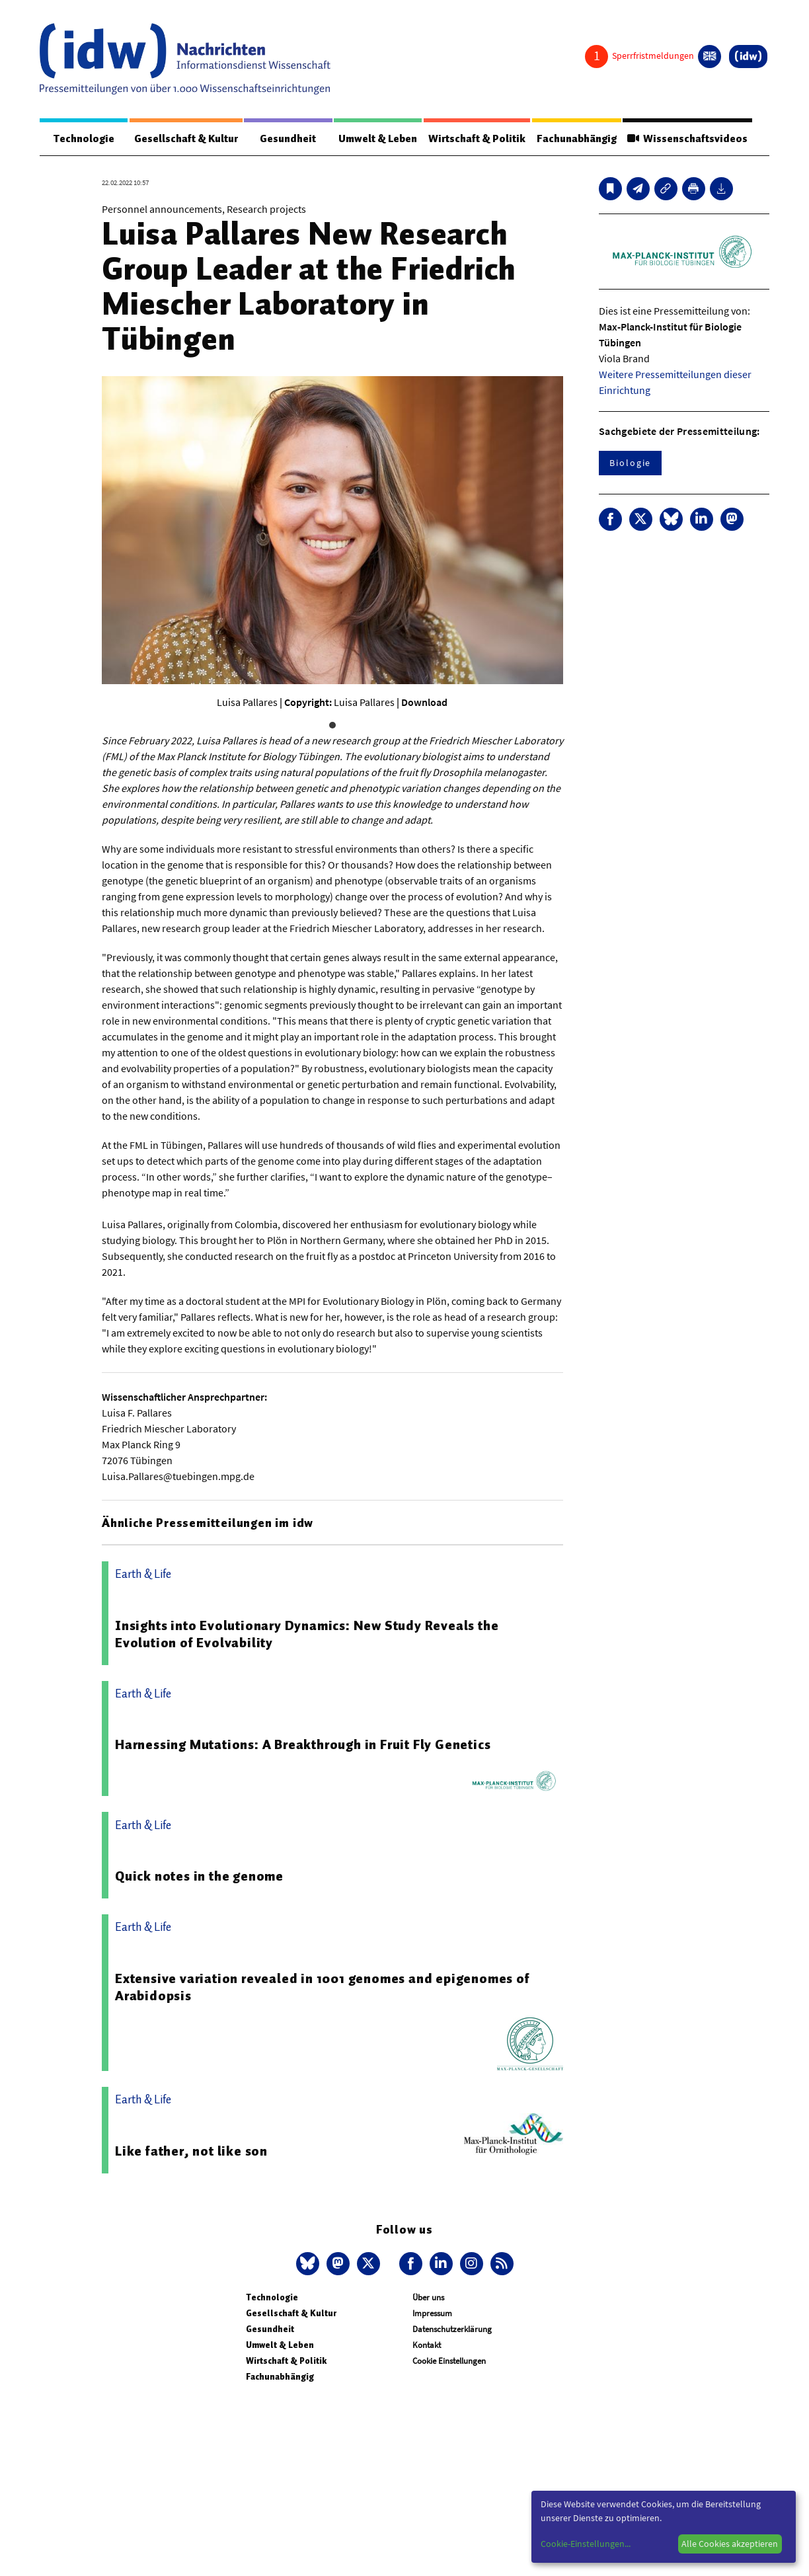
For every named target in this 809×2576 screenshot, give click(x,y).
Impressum (432, 2314)
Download (424, 702)
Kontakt (426, 2345)
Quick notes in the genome (199, 1877)
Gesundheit (284, 139)
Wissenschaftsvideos (687, 139)
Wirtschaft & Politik (473, 139)
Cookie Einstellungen (449, 2361)
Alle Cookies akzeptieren (729, 2544)
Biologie (630, 463)
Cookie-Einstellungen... (586, 2544)
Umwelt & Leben (373, 139)
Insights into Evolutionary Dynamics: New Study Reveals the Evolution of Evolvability (306, 1634)
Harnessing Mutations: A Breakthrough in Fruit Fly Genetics (302, 1745)
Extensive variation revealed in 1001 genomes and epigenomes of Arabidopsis (322, 1987)
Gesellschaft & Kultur (183, 139)
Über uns (428, 2298)
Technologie (82, 139)
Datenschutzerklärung (452, 2329)
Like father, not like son (191, 2152)
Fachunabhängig (575, 139)
